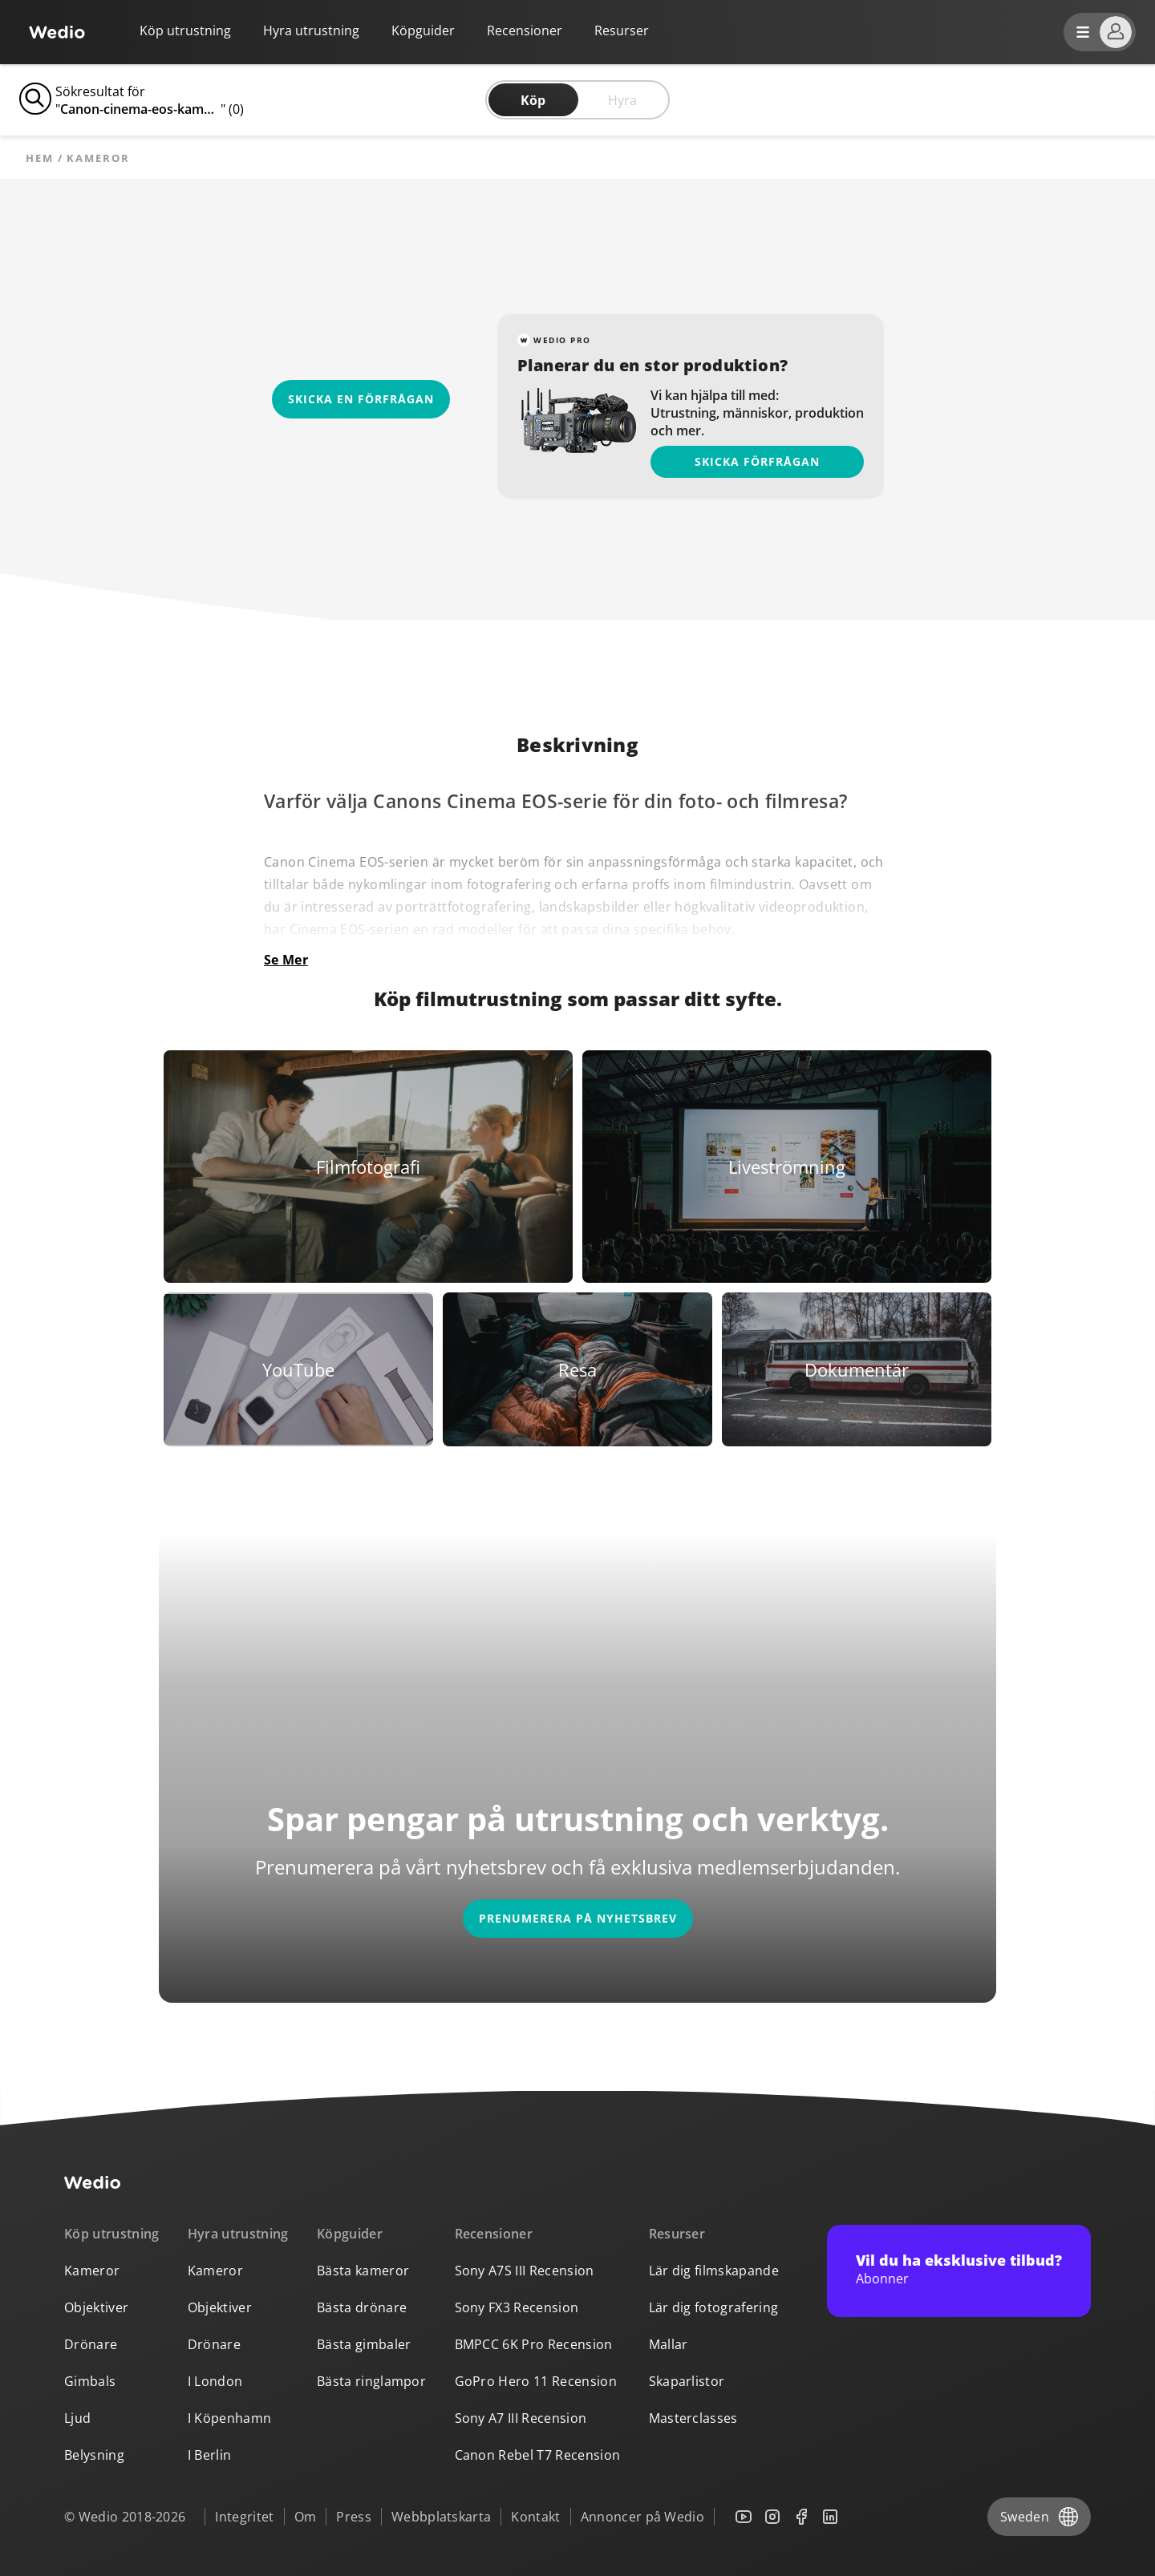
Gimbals (90, 2381)
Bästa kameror (363, 2270)
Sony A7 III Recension (521, 2418)
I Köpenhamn (230, 2418)
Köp (533, 100)
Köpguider (423, 30)
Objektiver (96, 2307)
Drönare (90, 2344)
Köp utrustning (185, 30)
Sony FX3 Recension (517, 2307)
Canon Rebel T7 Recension (538, 2455)
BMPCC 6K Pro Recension (534, 2344)
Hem (40, 158)
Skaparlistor (687, 2381)
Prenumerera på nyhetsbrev (578, 1918)
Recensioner (524, 30)
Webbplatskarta (441, 2516)
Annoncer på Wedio (642, 2516)
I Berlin (210, 2455)
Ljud (77, 2418)
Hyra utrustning (311, 30)
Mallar (668, 2344)
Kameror (92, 2270)
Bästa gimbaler (364, 2344)
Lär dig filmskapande (714, 2270)
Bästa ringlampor (371, 2381)
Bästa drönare (362, 2307)
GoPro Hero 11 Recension (536, 2381)
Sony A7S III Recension (524, 2270)
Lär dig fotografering (714, 2307)
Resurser (677, 2233)
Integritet (244, 2516)
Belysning (94, 2455)
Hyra (622, 100)
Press (353, 2516)
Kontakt (535, 2516)
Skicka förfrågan (757, 461)
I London (215, 2381)
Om (305, 2516)
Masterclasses (693, 2418)
